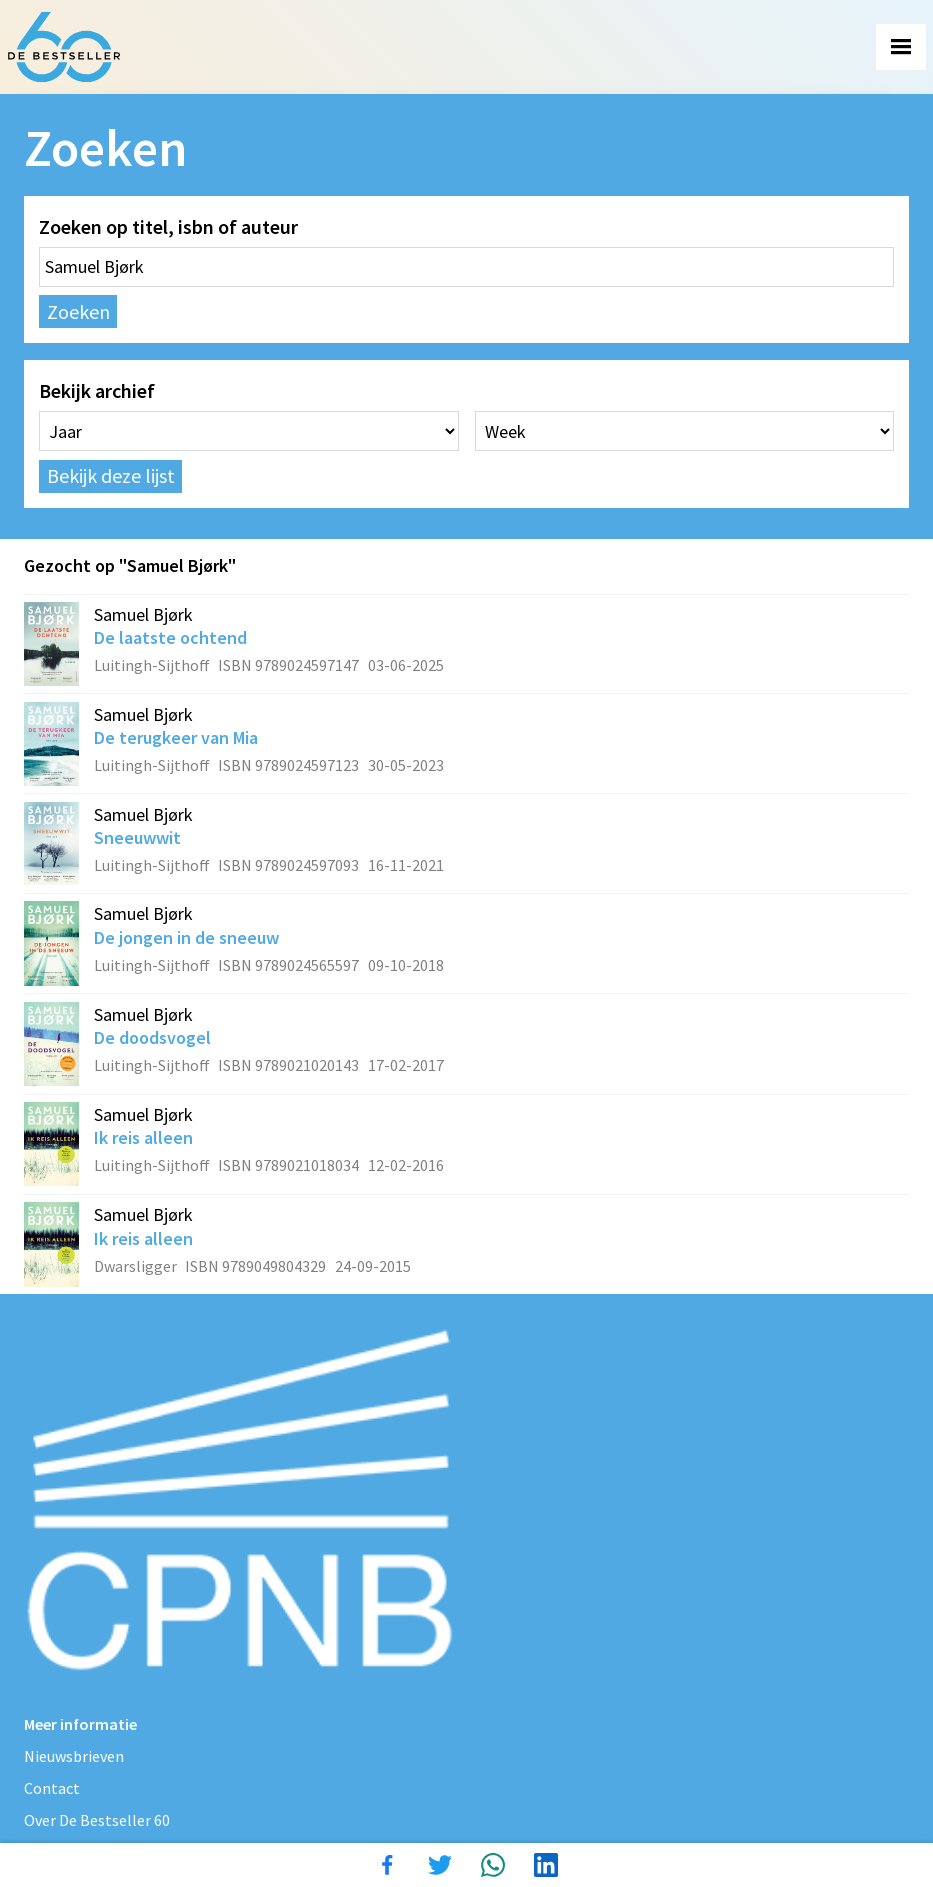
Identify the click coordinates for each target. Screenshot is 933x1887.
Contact (52, 1788)
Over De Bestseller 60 (97, 1820)
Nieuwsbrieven (74, 1756)
